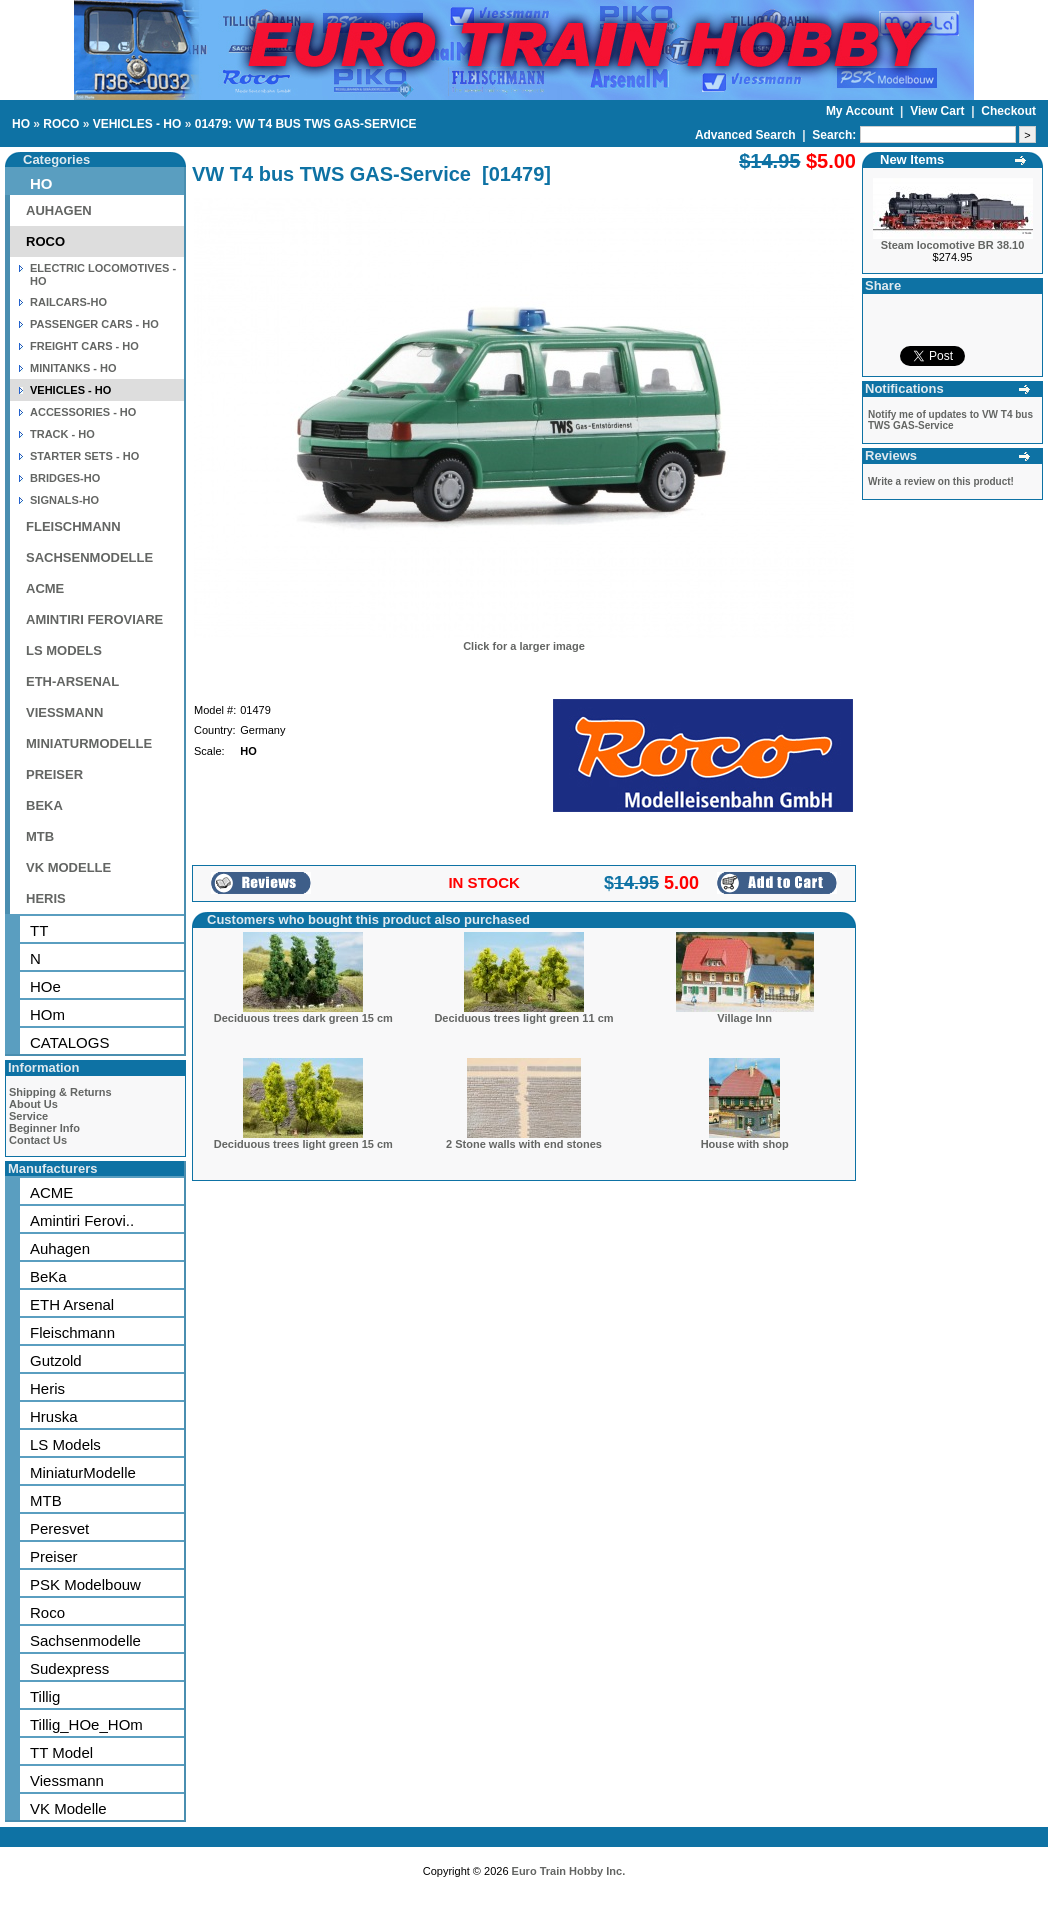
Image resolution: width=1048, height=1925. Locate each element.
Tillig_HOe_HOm (86, 1724)
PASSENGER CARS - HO (94, 324)
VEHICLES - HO (137, 124)
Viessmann (67, 1780)
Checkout (1008, 111)
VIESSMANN (64, 712)
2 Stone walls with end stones (524, 1144)
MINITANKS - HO (73, 368)
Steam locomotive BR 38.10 (953, 245)
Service (28, 1116)
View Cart (939, 111)
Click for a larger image (524, 646)
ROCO (61, 124)
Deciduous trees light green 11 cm (523, 1018)
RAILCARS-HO (68, 302)
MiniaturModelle (83, 1472)
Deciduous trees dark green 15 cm (303, 1018)
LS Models (65, 1444)
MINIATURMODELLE (89, 743)
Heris (47, 1388)
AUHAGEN (59, 210)
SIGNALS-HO (64, 500)
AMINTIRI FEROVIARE (94, 619)
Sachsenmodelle (85, 1640)
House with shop (745, 1144)
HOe (45, 986)
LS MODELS (64, 650)
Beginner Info (44, 1128)
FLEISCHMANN (73, 526)
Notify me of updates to (950, 420)
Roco (47, 1612)
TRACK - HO (62, 434)
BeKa (48, 1276)
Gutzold (56, 1360)
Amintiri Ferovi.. (82, 1220)
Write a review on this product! (941, 481)
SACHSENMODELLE (89, 557)
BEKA (44, 805)
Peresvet (59, 1528)
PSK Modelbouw (85, 1584)
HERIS (46, 898)
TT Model (61, 1752)
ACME (45, 588)
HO (21, 124)
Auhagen (60, 1248)
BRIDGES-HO (65, 478)
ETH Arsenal (72, 1304)
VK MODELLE (68, 867)
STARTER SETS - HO (84, 456)
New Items (912, 159)
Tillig (45, 1696)
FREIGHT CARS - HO (84, 346)
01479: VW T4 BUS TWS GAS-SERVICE (306, 124)
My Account (861, 111)
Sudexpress (69, 1668)
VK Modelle (68, 1808)
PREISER (54, 774)
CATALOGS (69, 1042)
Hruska (54, 1416)
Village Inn (744, 1018)
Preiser (54, 1556)
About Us (33, 1104)
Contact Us (38, 1140)
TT (39, 930)
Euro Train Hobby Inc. (569, 1871)
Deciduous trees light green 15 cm (303, 1144)
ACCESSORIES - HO (83, 412)
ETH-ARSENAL (72, 681)
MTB (40, 836)
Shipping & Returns (60, 1092)
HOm (47, 1014)
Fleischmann (72, 1332)
